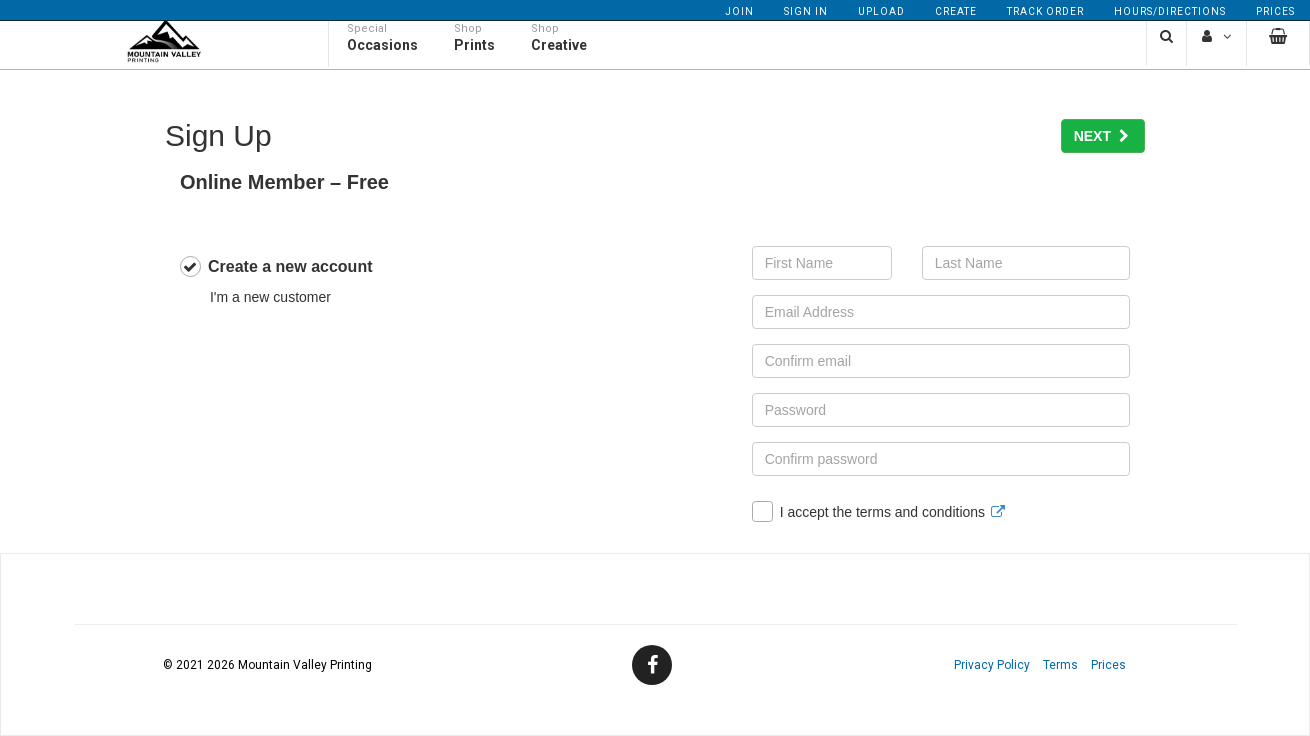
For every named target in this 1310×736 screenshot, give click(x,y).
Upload (881, 11)
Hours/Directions (1170, 11)
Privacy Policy (992, 665)
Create (956, 11)
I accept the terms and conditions (879, 511)
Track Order (1045, 11)
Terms (1060, 665)
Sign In (806, 11)
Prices (1275, 11)
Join (739, 11)
